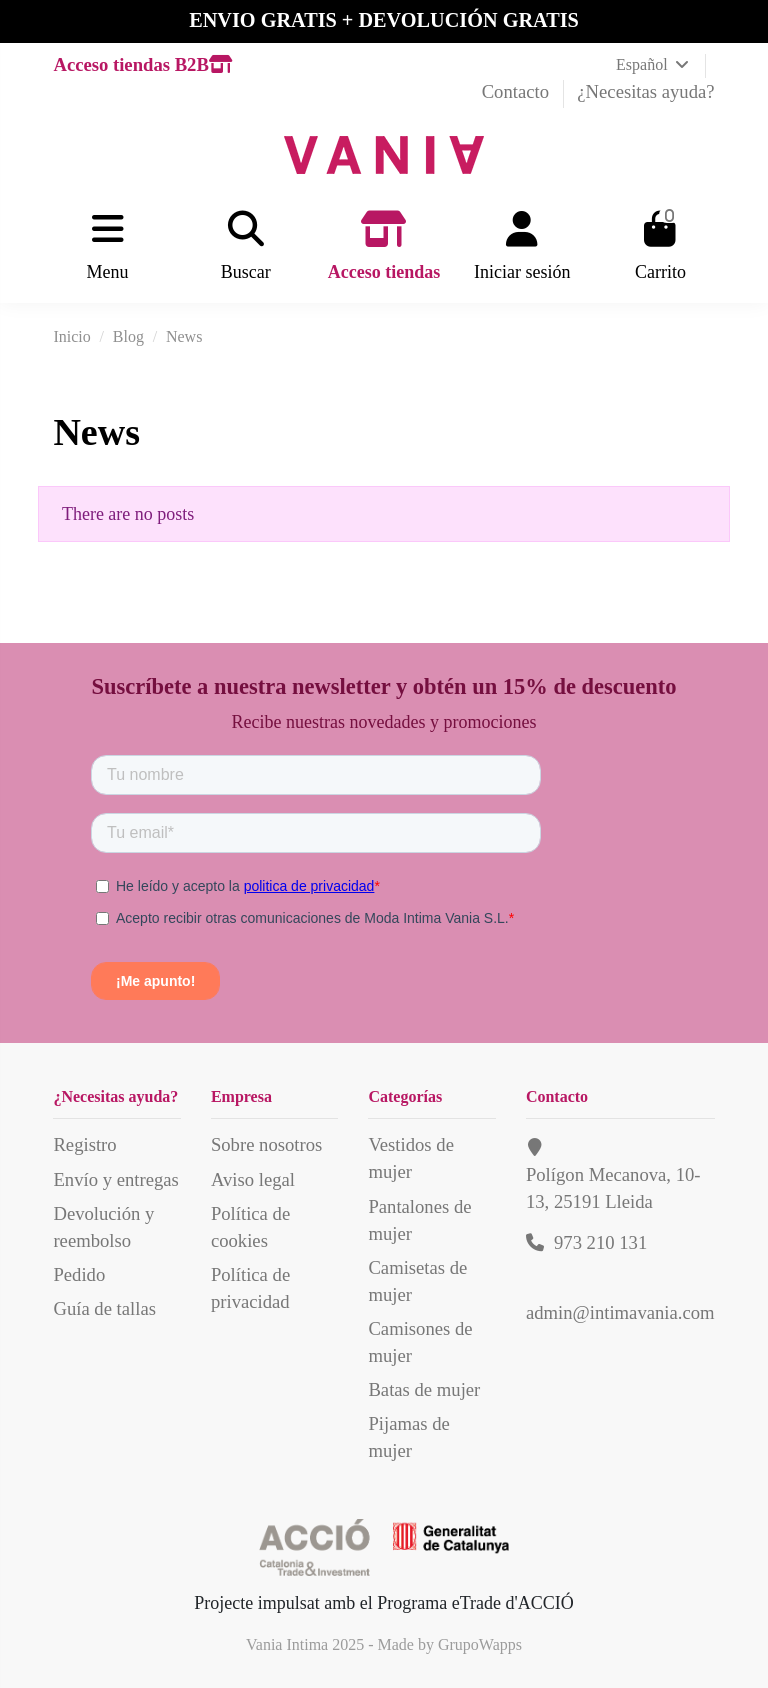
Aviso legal (253, 1179)
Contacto (518, 91)
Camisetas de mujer (417, 1281)
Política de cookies (250, 1227)
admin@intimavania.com (620, 1312)
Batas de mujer (424, 1389)
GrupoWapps (480, 1644)
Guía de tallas (104, 1308)
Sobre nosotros (266, 1144)
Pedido (79, 1274)
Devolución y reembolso (103, 1227)
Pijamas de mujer (408, 1437)
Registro (84, 1144)
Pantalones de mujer (419, 1220)
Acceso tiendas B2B (142, 64)
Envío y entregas (115, 1179)
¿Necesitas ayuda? (645, 91)
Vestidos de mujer (411, 1158)
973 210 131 (600, 1242)
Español (654, 64)
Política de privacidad (250, 1288)
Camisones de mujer (420, 1342)
